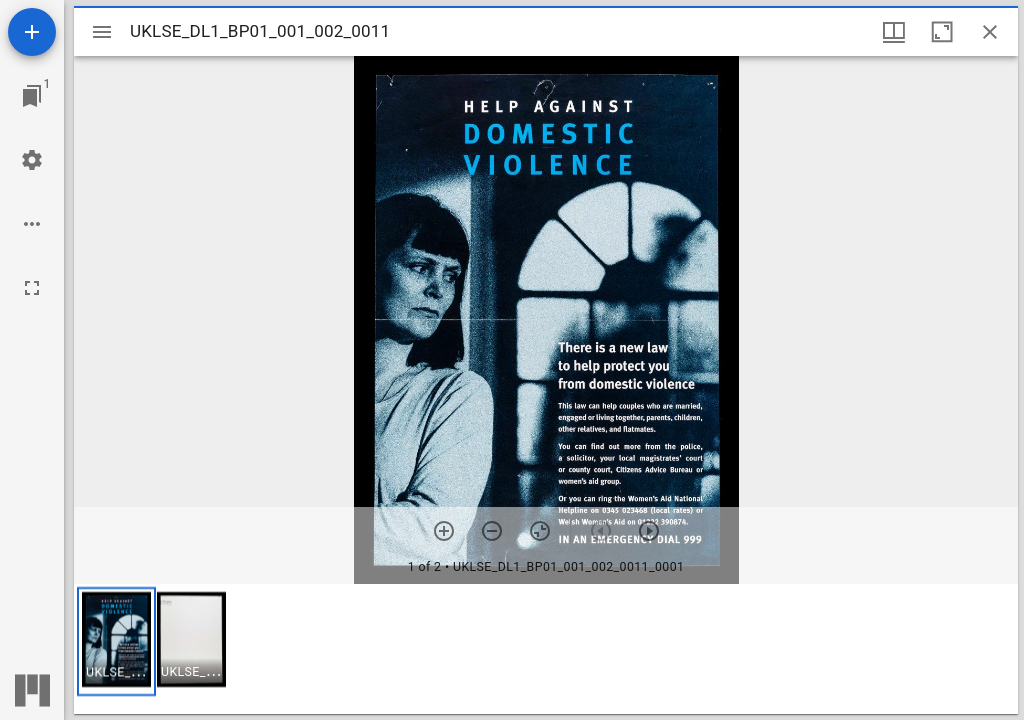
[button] (116, 641)
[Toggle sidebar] (102, 32)
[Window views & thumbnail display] (894, 32)
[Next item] (649, 531)
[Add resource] (32, 32)
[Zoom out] (492, 531)
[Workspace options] (32, 224)
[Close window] (990, 32)
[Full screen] (32, 288)
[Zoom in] (444, 531)
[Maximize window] (942, 32)
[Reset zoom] (540, 531)
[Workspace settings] (32, 160)
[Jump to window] (32, 96)
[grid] (546, 649)
